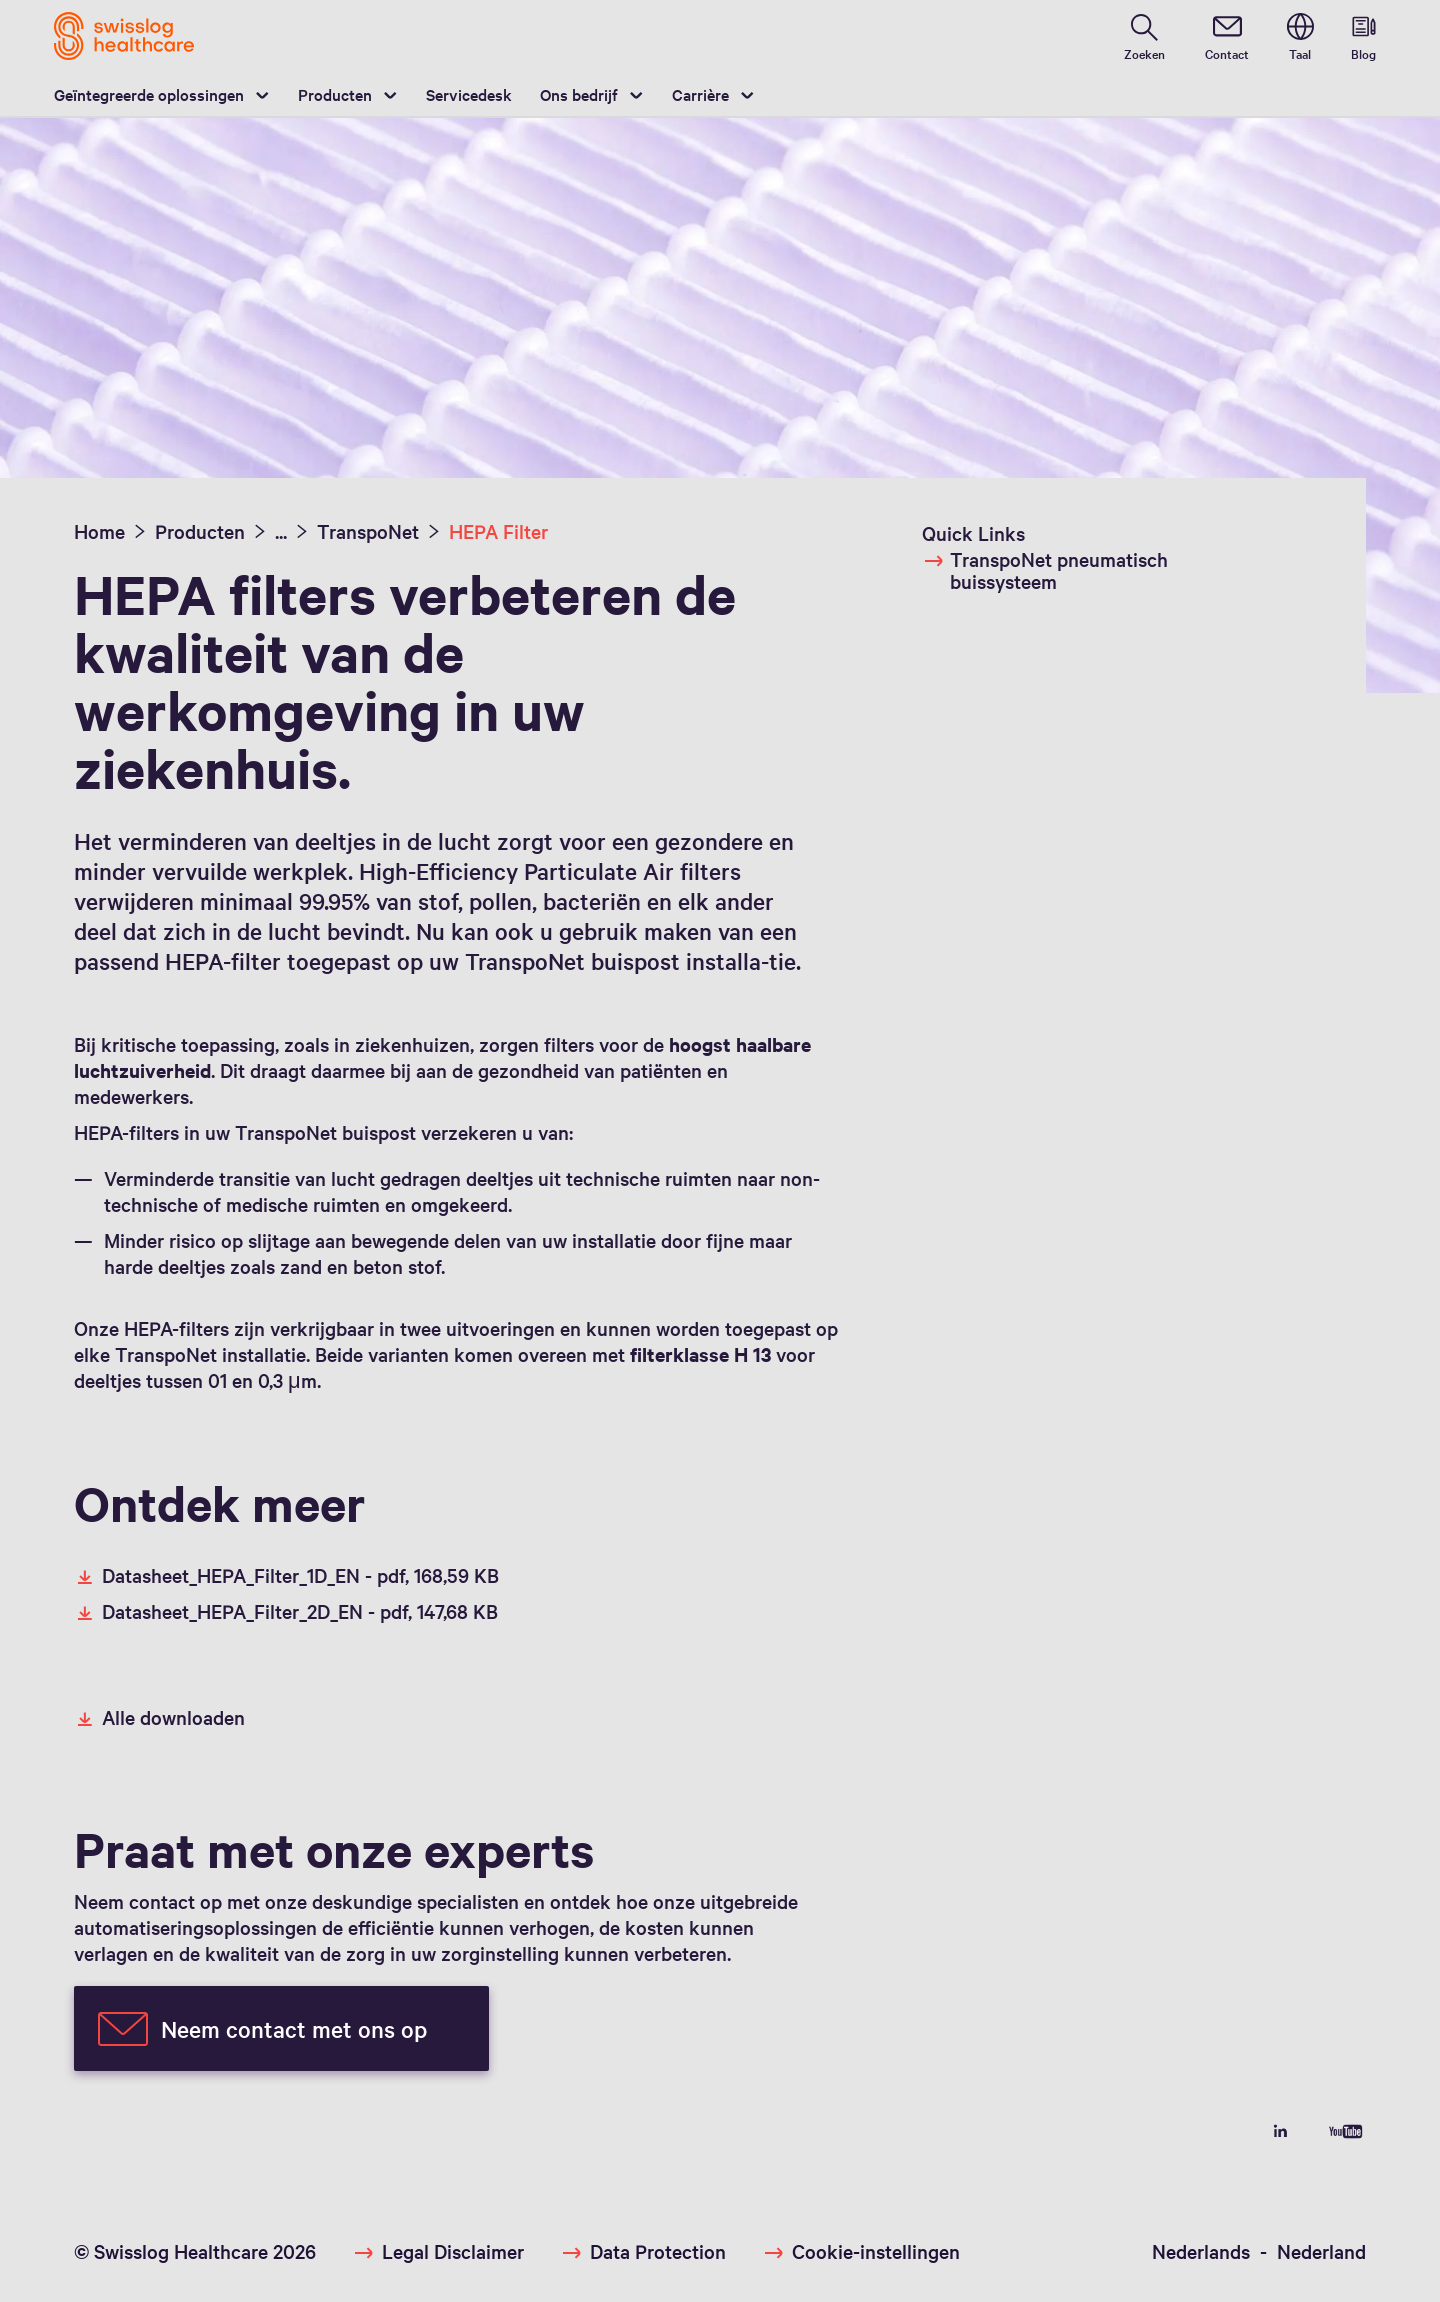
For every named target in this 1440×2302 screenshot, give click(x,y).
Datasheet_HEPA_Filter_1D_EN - (286, 1575)
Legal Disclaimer (453, 2251)
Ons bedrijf (579, 94)
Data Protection (658, 2251)
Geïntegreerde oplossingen (149, 94)
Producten (335, 94)
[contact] (1227, 36)
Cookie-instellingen (876, 2251)
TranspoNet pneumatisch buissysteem (1045, 570)
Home (99, 531)
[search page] (1144, 36)
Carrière (700, 94)
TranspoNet (368, 531)
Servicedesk (469, 94)
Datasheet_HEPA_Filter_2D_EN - (286, 1611)
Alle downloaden (159, 1717)
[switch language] (1300, 36)
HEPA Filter (498, 531)
